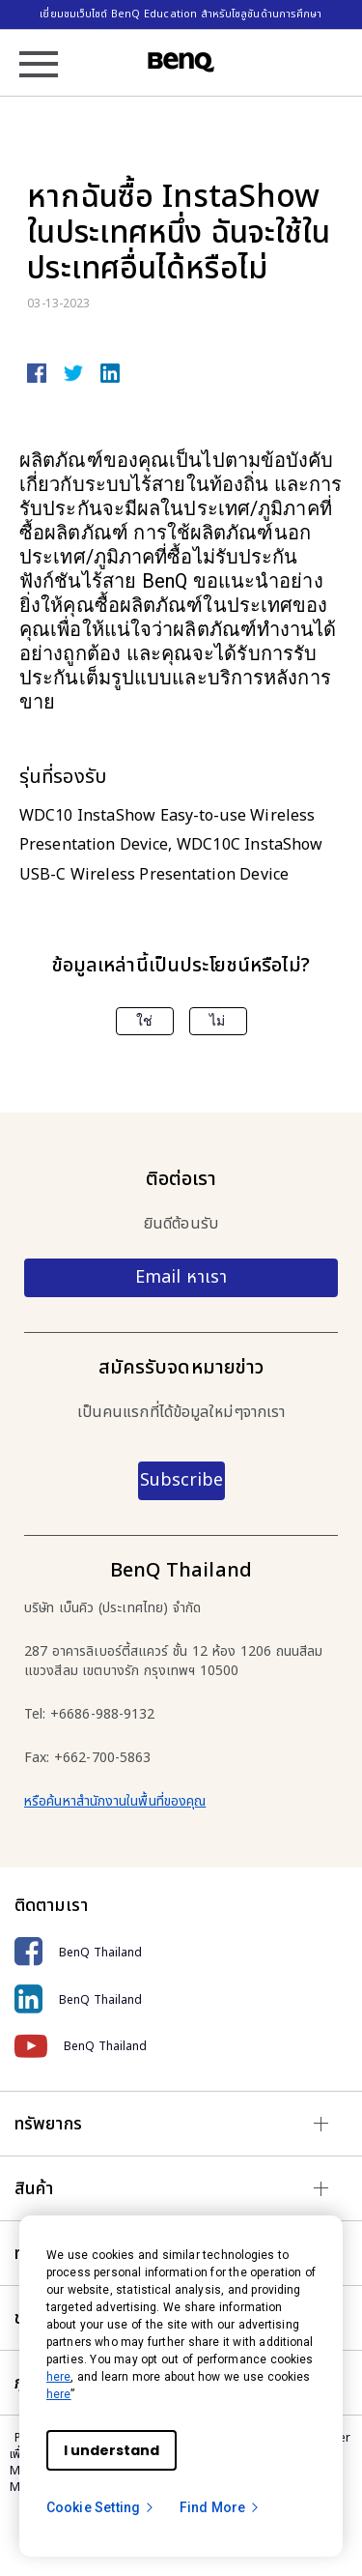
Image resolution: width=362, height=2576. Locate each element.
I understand (111, 2450)
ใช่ (144, 1020)
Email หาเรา (181, 1277)
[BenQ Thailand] (181, 1952)
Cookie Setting (100, 2507)
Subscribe (181, 1480)
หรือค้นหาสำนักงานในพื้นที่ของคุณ (115, 1801)
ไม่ (217, 1020)
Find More (220, 2507)
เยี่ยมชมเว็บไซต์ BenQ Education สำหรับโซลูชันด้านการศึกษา (180, 14)
